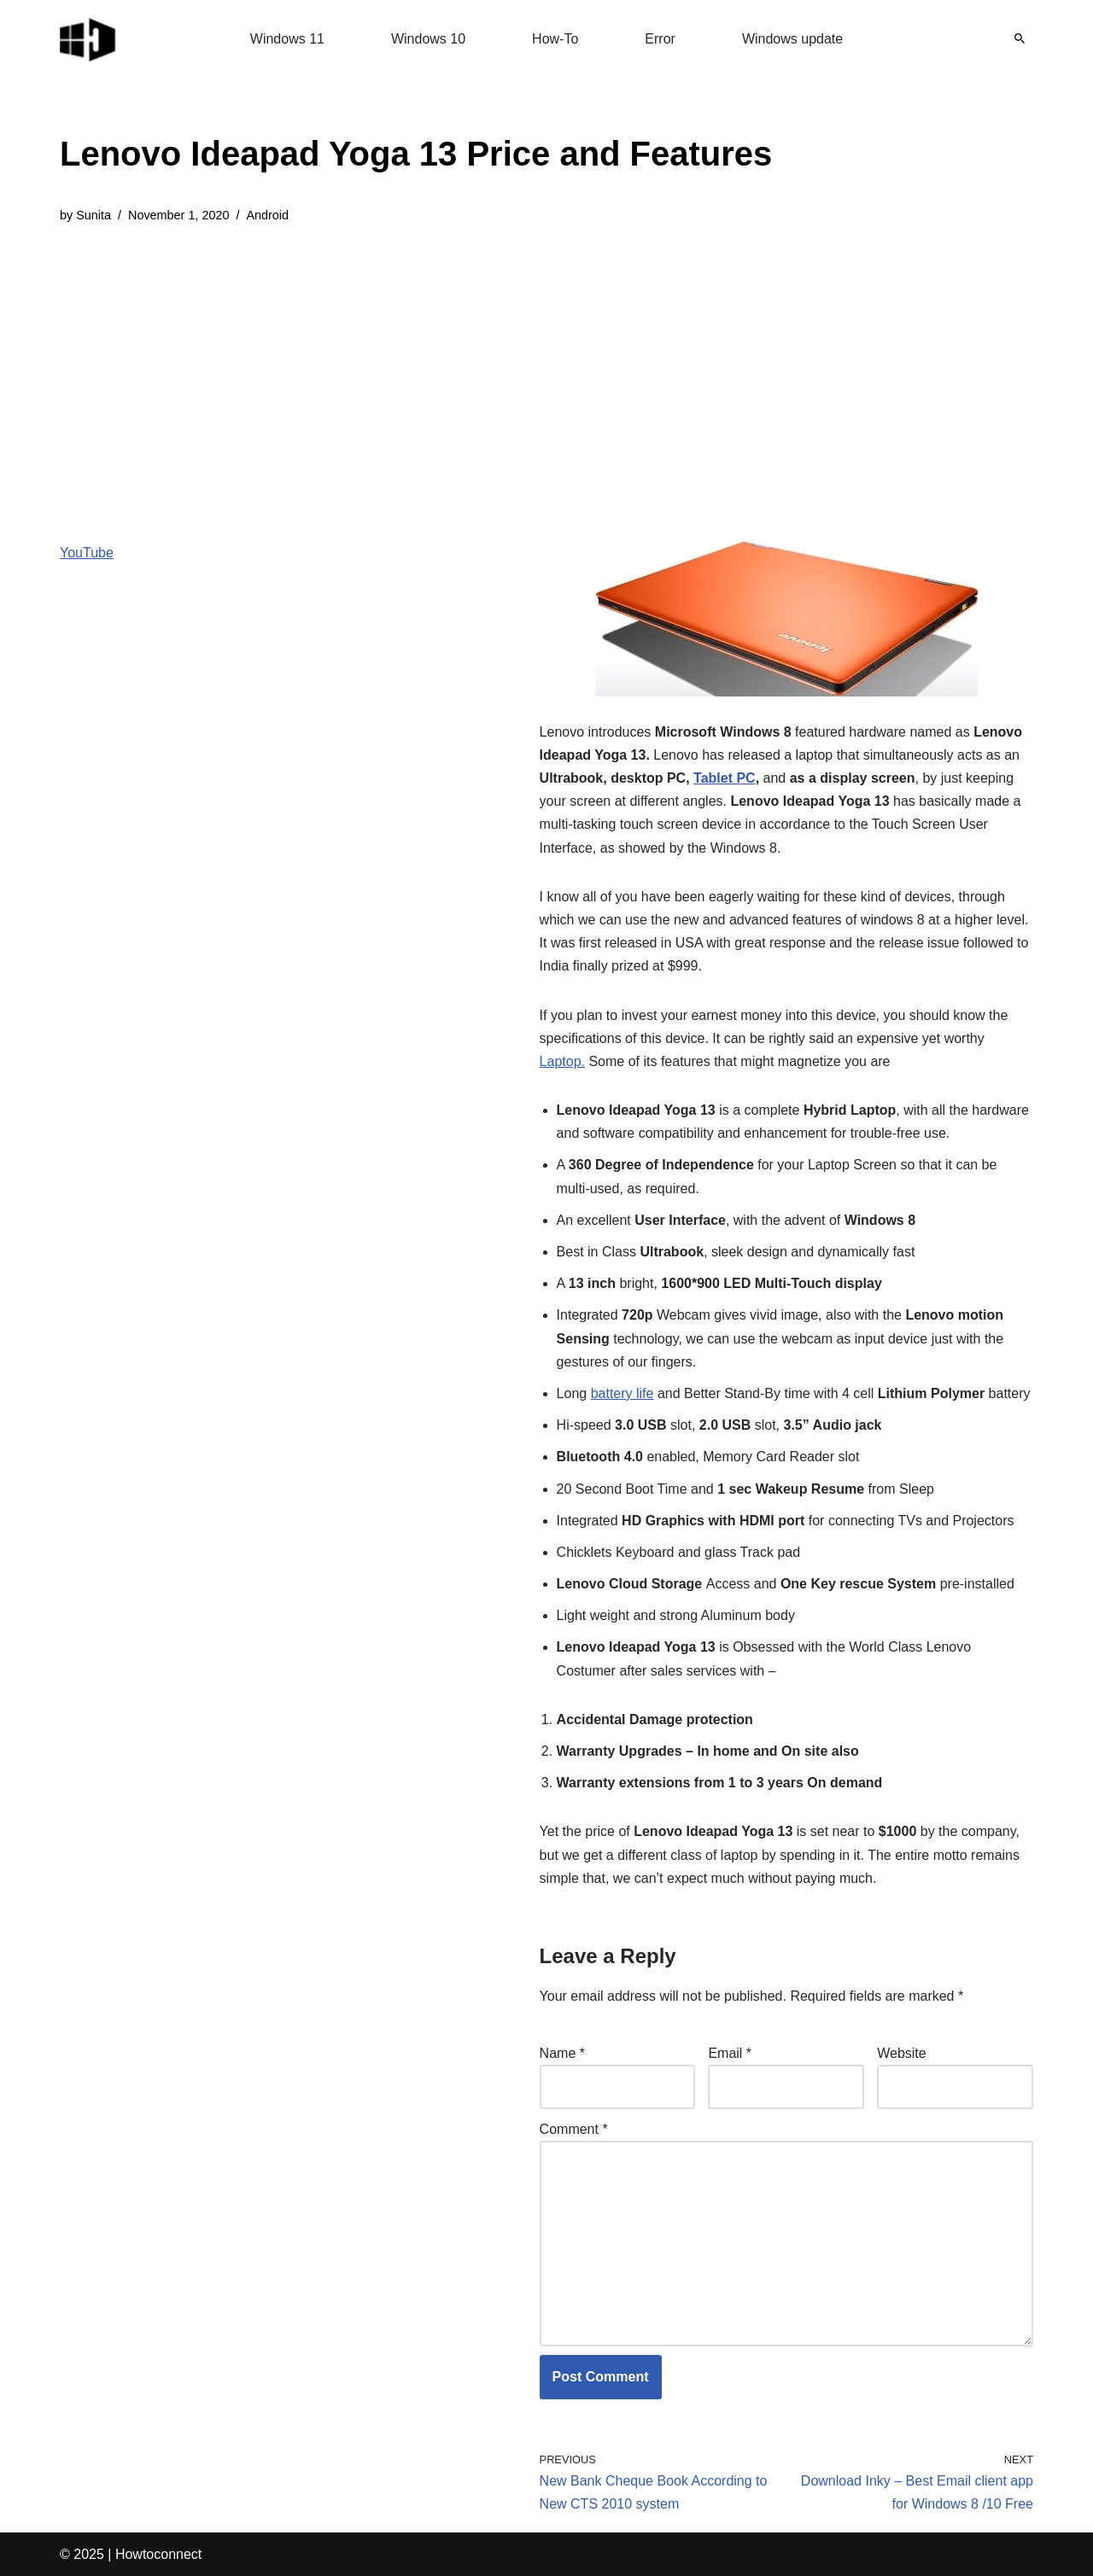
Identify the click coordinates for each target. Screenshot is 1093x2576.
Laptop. (562, 1061)
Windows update (792, 39)
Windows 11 (287, 39)
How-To (555, 39)
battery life (622, 1393)
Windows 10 (428, 39)
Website (901, 2053)
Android (267, 215)
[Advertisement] (416, 370)
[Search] (1019, 38)
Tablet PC (724, 778)
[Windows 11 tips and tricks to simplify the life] (89, 38)
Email (729, 2053)
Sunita (93, 215)
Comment (574, 2129)
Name (562, 2053)
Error (660, 39)
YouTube (87, 552)
